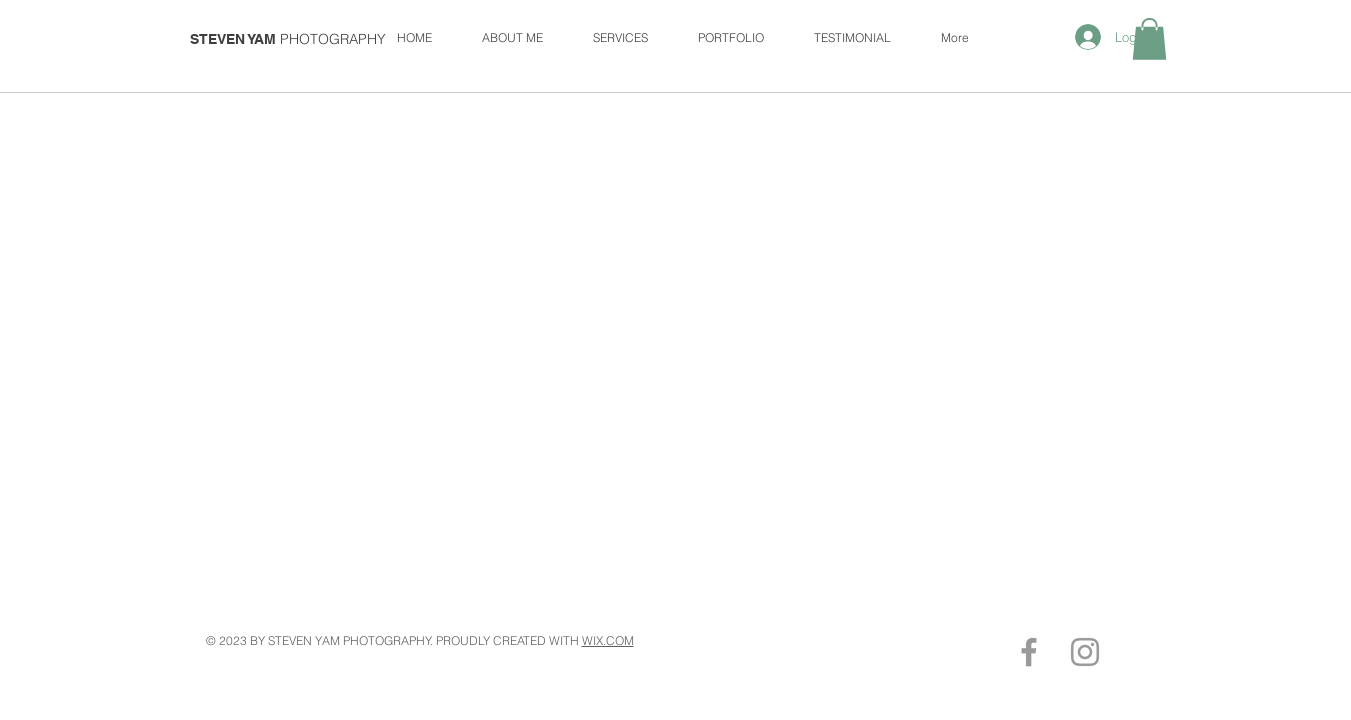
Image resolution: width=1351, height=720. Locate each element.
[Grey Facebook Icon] (1029, 652)
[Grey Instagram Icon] (1085, 652)
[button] (1149, 39)
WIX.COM (608, 640)
